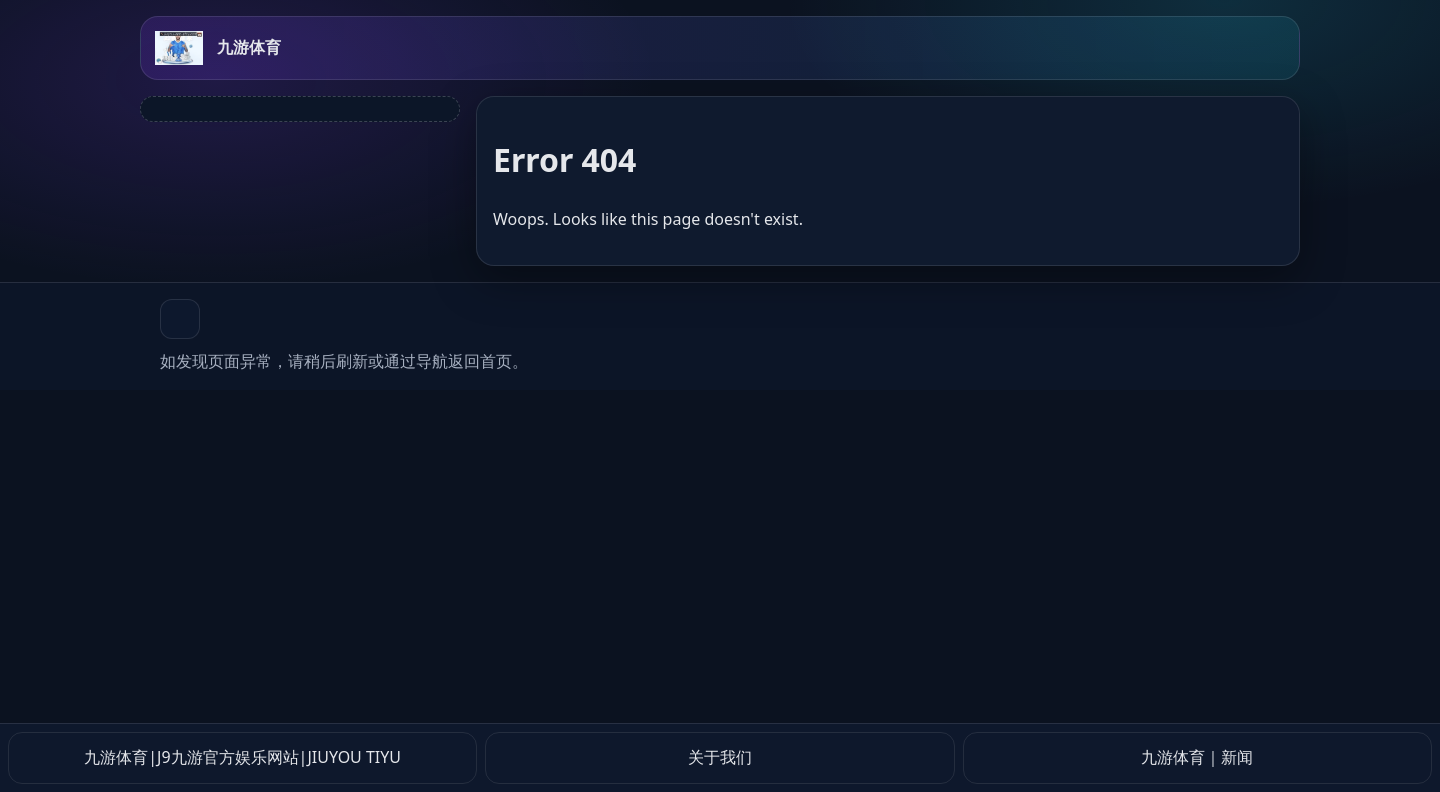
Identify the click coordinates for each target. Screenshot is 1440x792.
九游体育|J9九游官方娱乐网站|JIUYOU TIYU (242, 757)
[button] (180, 319)
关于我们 (720, 757)
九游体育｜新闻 (1197, 757)
